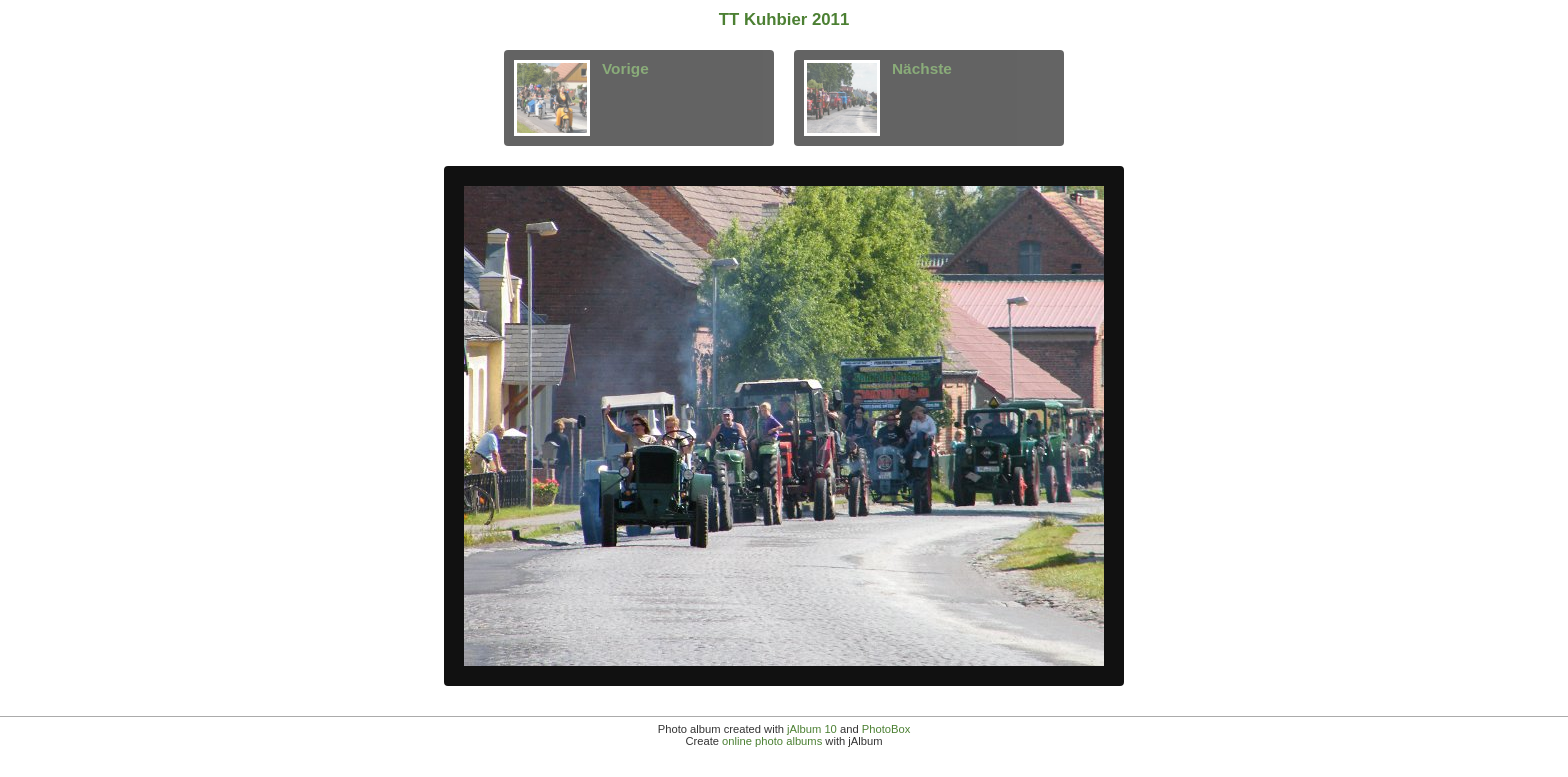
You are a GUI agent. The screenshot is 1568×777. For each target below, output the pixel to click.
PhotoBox (886, 729)
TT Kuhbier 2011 (784, 19)
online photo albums (772, 741)
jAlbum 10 (812, 729)
